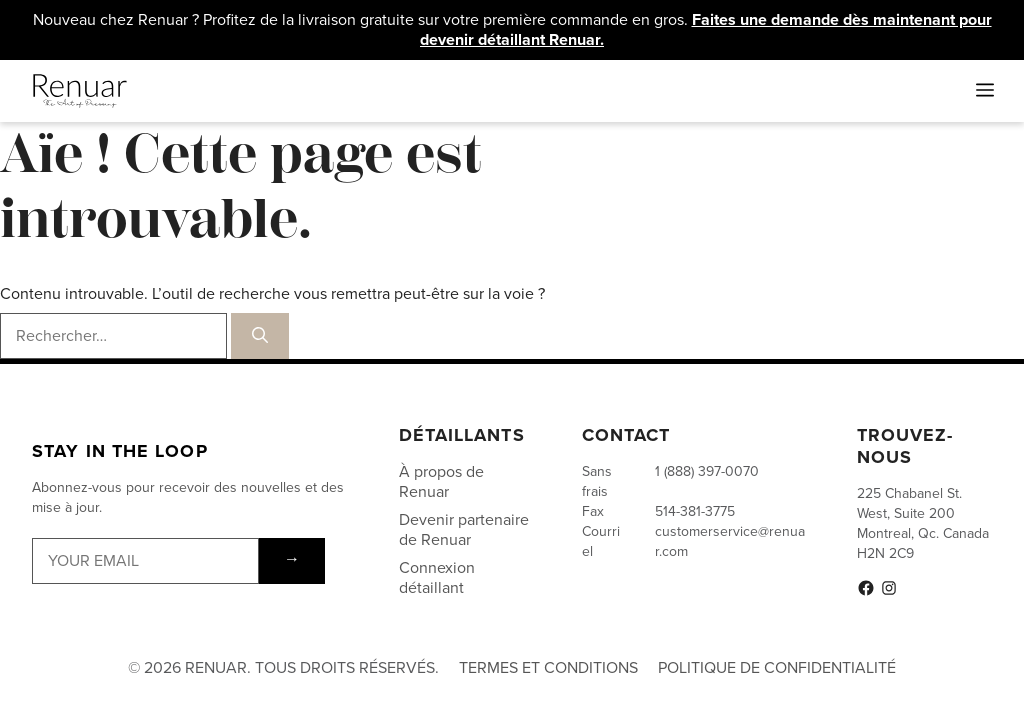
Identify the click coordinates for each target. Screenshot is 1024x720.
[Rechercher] (260, 336)
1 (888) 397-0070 (707, 471)
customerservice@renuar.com (730, 541)
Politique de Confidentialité (777, 667)
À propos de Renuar (441, 481)
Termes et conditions (548, 667)
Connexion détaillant (437, 577)
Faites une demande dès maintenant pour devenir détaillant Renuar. (706, 29)
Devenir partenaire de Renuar (464, 529)
